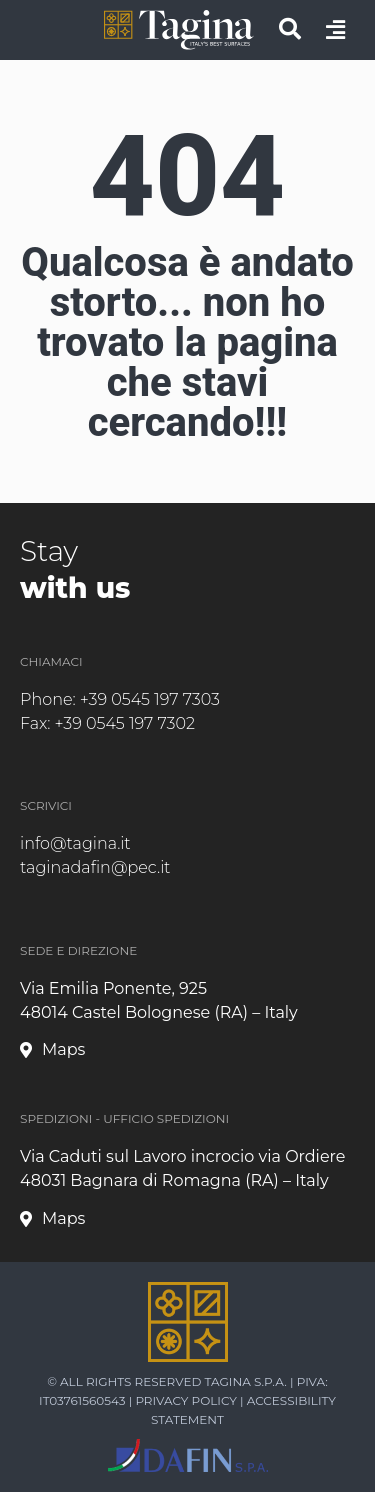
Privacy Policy (185, 1400)
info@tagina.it (75, 843)
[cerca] (290, 29)
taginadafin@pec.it (95, 867)
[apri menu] (335, 30)
